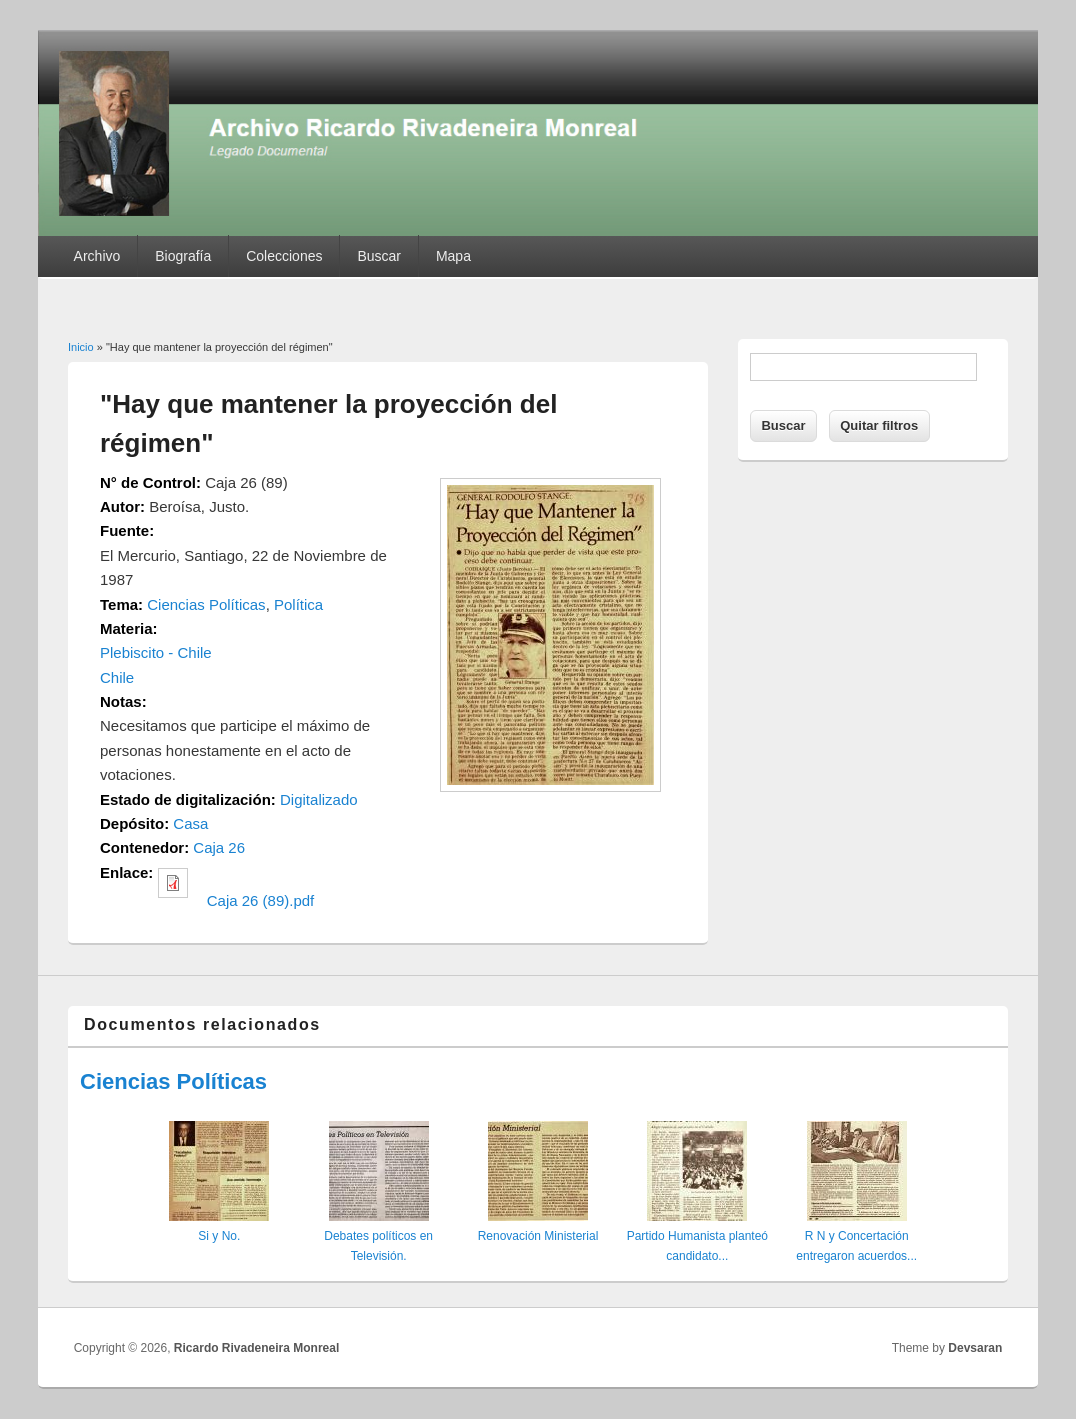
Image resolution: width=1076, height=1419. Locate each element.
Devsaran (975, 1348)
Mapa (453, 256)
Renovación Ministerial (538, 1236)
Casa (190, 823)
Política (298, 604)
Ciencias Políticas (206, 604)
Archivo (97, 256)
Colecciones (284, 256)
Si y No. (219, 1236)
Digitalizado (319, 799)
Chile (117, 677)
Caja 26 (219, 847)
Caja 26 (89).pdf (261, 900)
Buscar (379, 256)
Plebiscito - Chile (156, 652)
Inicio (81, 347)
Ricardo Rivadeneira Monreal (256, 1348)
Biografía (183, 256)
